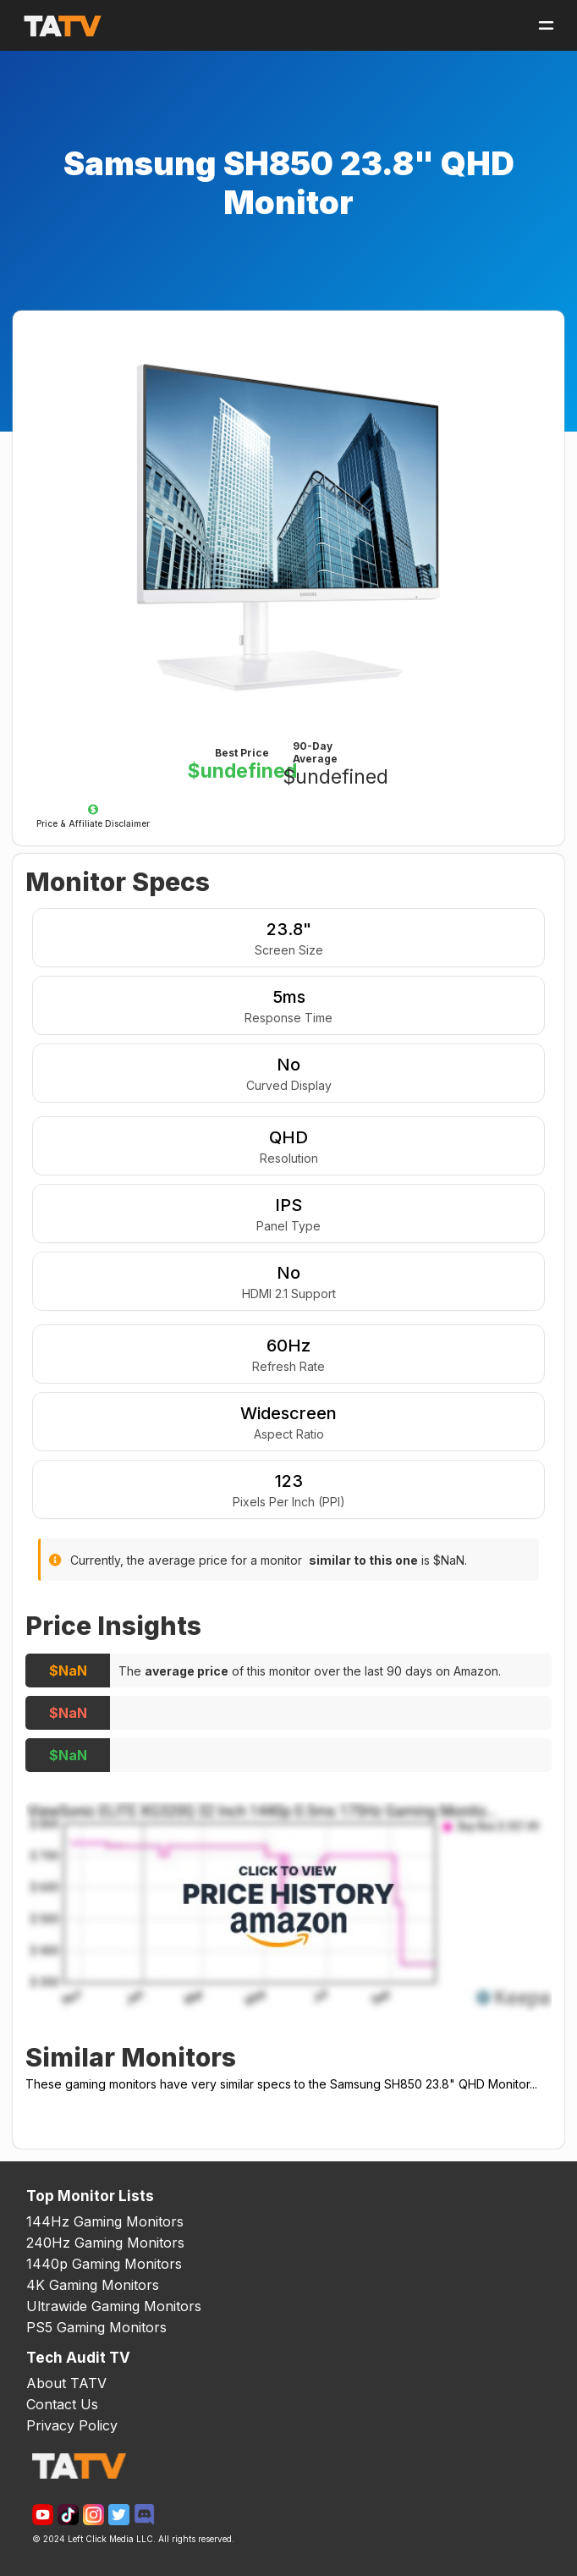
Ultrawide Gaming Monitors (113, 2306)
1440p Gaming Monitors (104, 2263)
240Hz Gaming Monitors (105, 2242)
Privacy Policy (72, 2425)
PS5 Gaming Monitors (96, 2327)
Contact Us (62, 2404)
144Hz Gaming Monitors (105, 2221)
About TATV (66, 2383)
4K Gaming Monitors (92, 2284)
